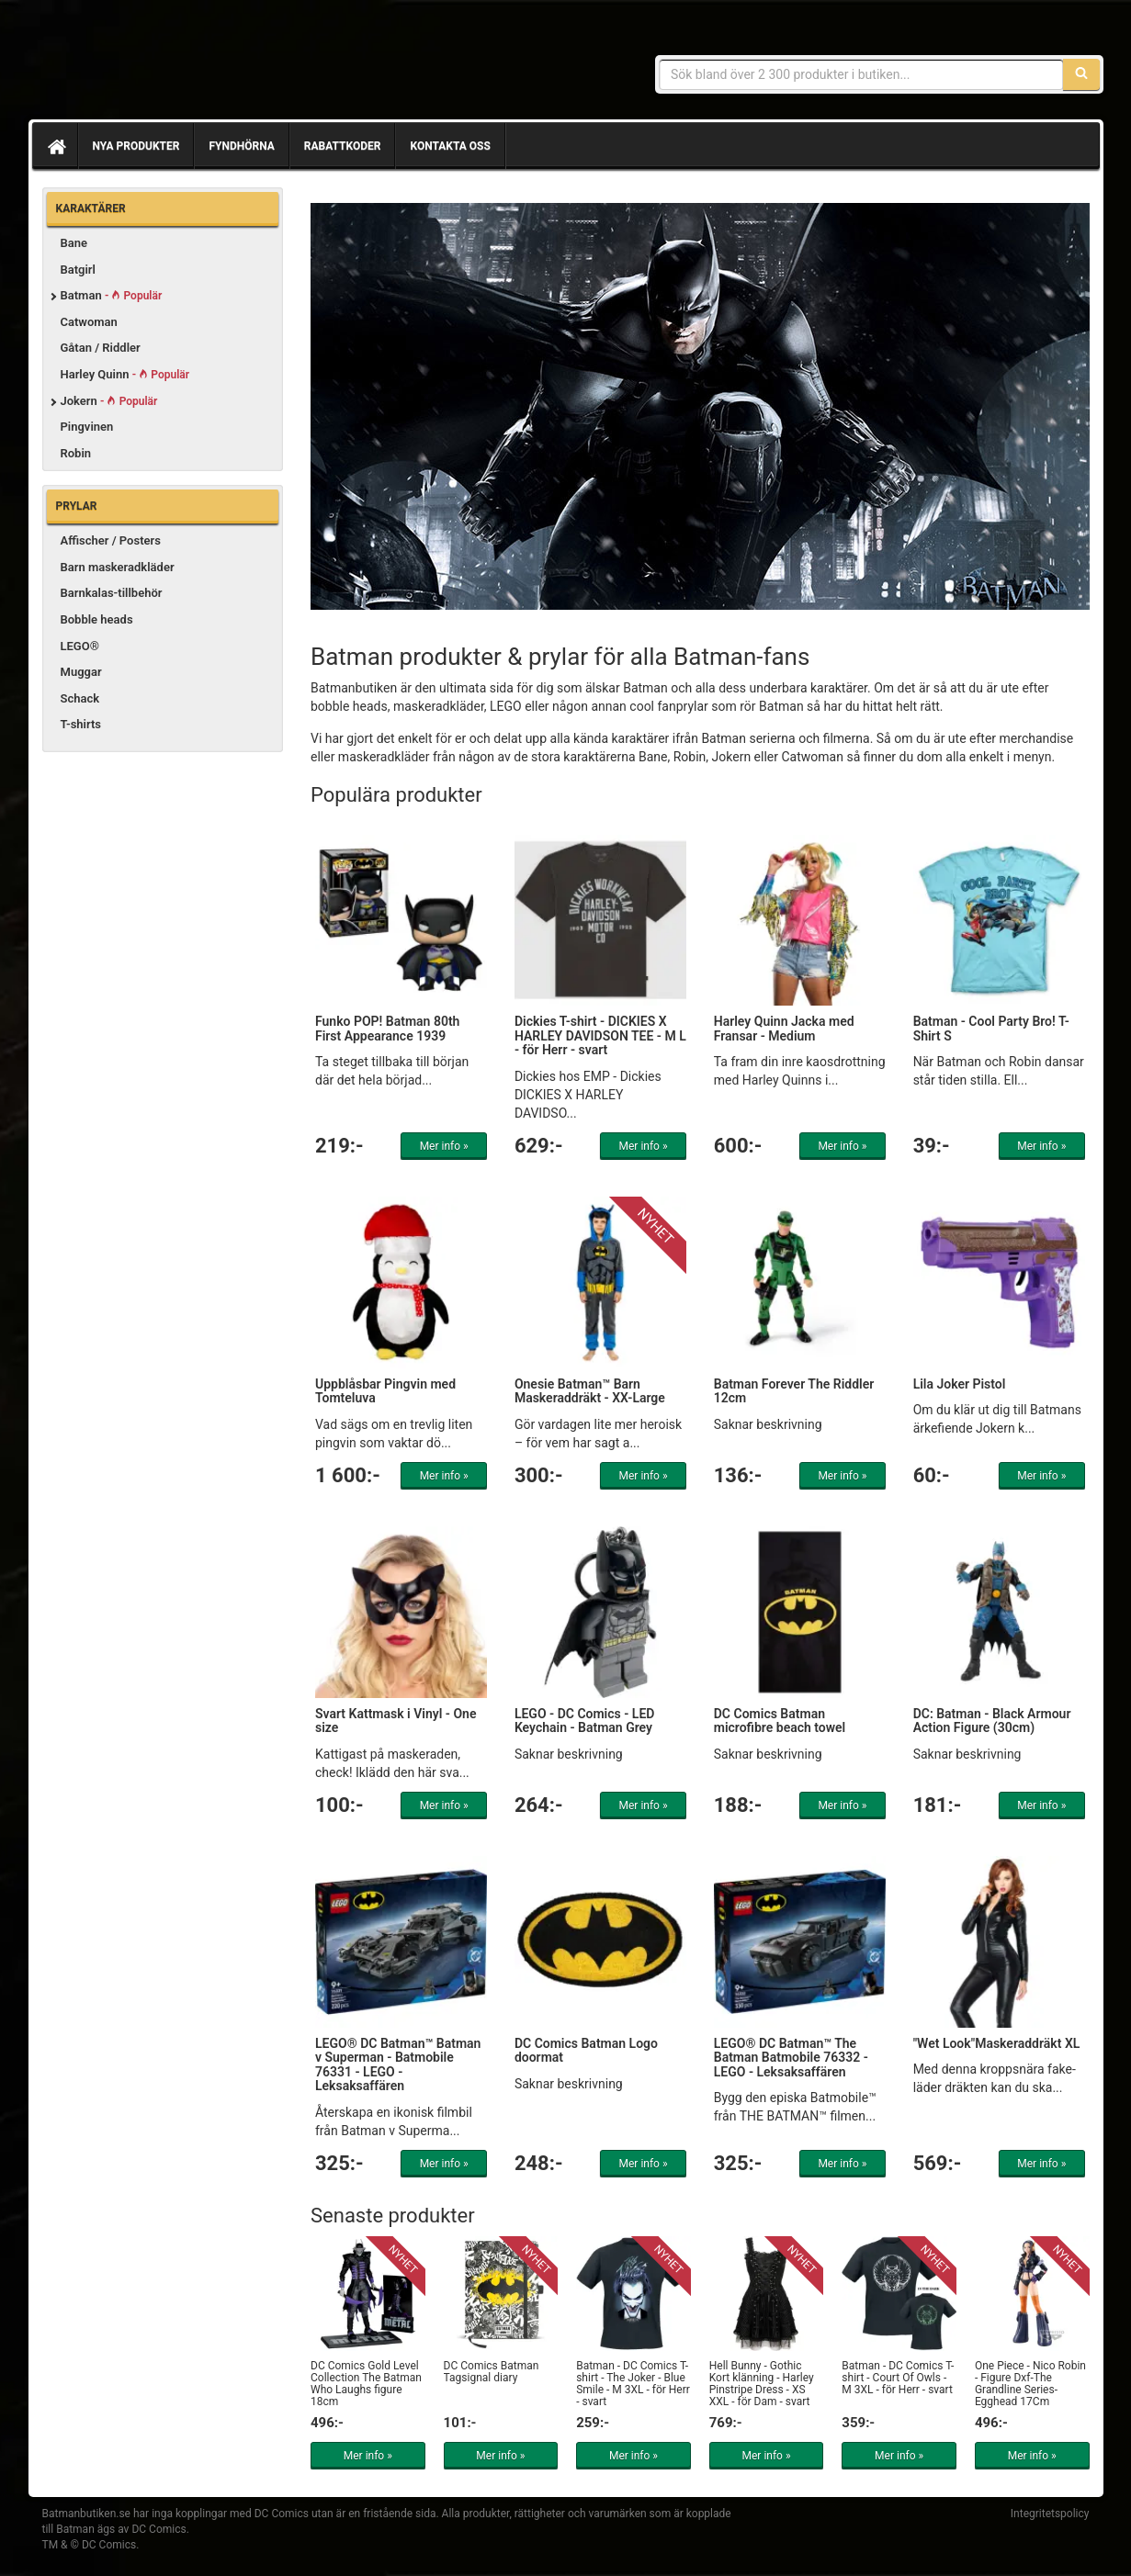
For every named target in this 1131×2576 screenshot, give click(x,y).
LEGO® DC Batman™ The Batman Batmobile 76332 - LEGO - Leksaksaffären (791, 2057)
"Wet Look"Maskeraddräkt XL (996, 2043)
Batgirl (78, 269)
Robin (76, 453)
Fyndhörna (241, 146)
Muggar (81, 672)
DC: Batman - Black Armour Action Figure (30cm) (992, 1720)
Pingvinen (87, 426)
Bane (74, 243)
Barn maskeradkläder (118, 567)
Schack (80, 698)
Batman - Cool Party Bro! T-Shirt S (991, 1028)
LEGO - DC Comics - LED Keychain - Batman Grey (585, 1720)
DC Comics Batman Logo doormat (586, 2050)
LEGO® (80, 646)
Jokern (109, 401)
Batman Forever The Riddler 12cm (794, 1391)
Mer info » (444, 1146)
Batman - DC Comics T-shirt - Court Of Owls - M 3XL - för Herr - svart (898, 2377)
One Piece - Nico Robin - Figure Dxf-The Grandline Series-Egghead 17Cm (1030, 2384)
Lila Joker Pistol (959, 1384)
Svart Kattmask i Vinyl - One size (395, 1720)
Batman (112, 295)
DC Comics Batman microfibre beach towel (780, 1720)
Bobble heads (97, 619)
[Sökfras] (861, 74)
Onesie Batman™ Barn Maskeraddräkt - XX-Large (590, 1391)
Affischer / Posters (111, 540)
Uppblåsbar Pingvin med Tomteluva (385, 1391)
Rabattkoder (342, 146)
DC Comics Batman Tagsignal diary (491, 2371)
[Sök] (1081, 74)
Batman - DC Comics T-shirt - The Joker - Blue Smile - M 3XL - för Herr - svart (633, 2384)
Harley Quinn (125, 374)
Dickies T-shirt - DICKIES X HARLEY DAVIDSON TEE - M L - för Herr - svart (600, 1035)
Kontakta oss (450, 146)
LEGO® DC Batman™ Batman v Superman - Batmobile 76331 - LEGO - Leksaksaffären (398, 2064)
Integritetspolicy (1050, 2513)
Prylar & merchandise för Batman (175, 64)
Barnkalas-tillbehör (112, 593)
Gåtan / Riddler (101, 347)
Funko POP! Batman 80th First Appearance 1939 (387, 1028)
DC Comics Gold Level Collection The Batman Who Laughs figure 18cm (366, 2384)
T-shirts (81, 724)
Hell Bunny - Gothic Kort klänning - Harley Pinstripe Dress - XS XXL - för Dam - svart (761, 2384)
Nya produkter (136, 146)
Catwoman (89, 322)
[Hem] (55, 146)
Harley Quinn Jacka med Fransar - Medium (784, 1028)
